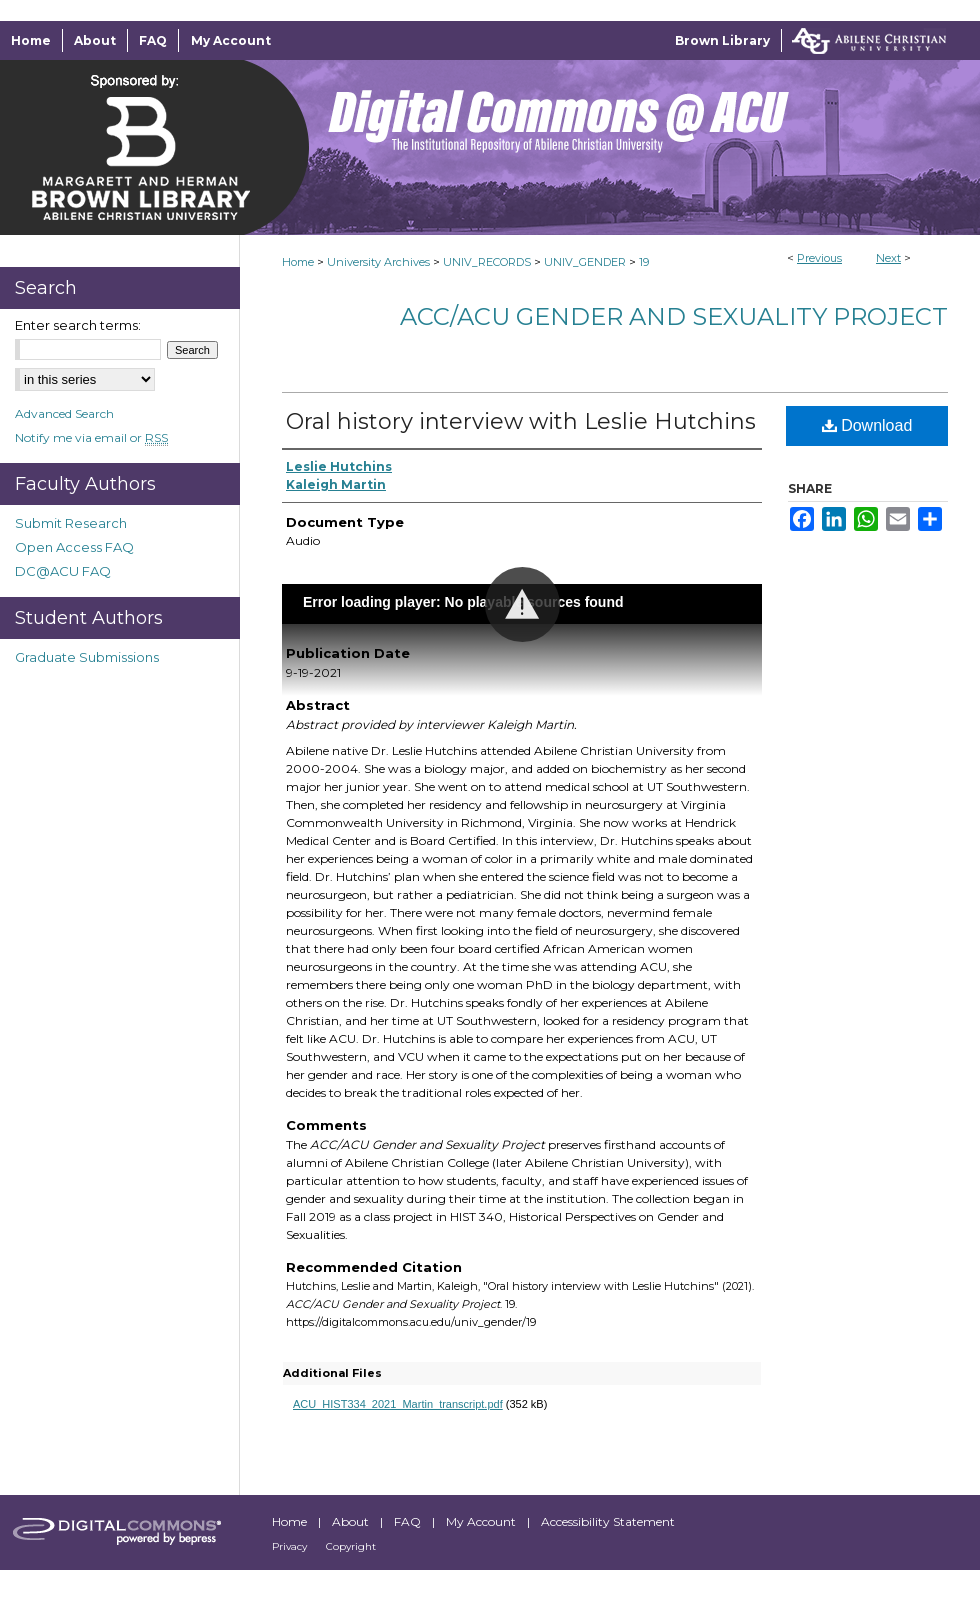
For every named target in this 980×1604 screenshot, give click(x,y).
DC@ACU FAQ (63, 571)
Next (888, 258)
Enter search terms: (78, 325)
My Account (482, 1521)
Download (867, 425)
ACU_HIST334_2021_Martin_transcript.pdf (398, 1404)
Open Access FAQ (74, 547)
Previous (819, 258)
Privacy (291, 1546)
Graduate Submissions (87, 657)
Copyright (351, 1546)
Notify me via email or (91, 437)
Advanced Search (64, 413)
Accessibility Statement (608, 1521)
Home (298, 262)
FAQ (409, 1521)
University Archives (378, 262)
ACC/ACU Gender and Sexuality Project (674, 316)
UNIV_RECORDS (487, 262)
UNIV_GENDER (585, 262)
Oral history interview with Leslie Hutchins (521, 421)
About (352, 1521)
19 (644, 262)
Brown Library (722, 40)
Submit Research (71, 523)
